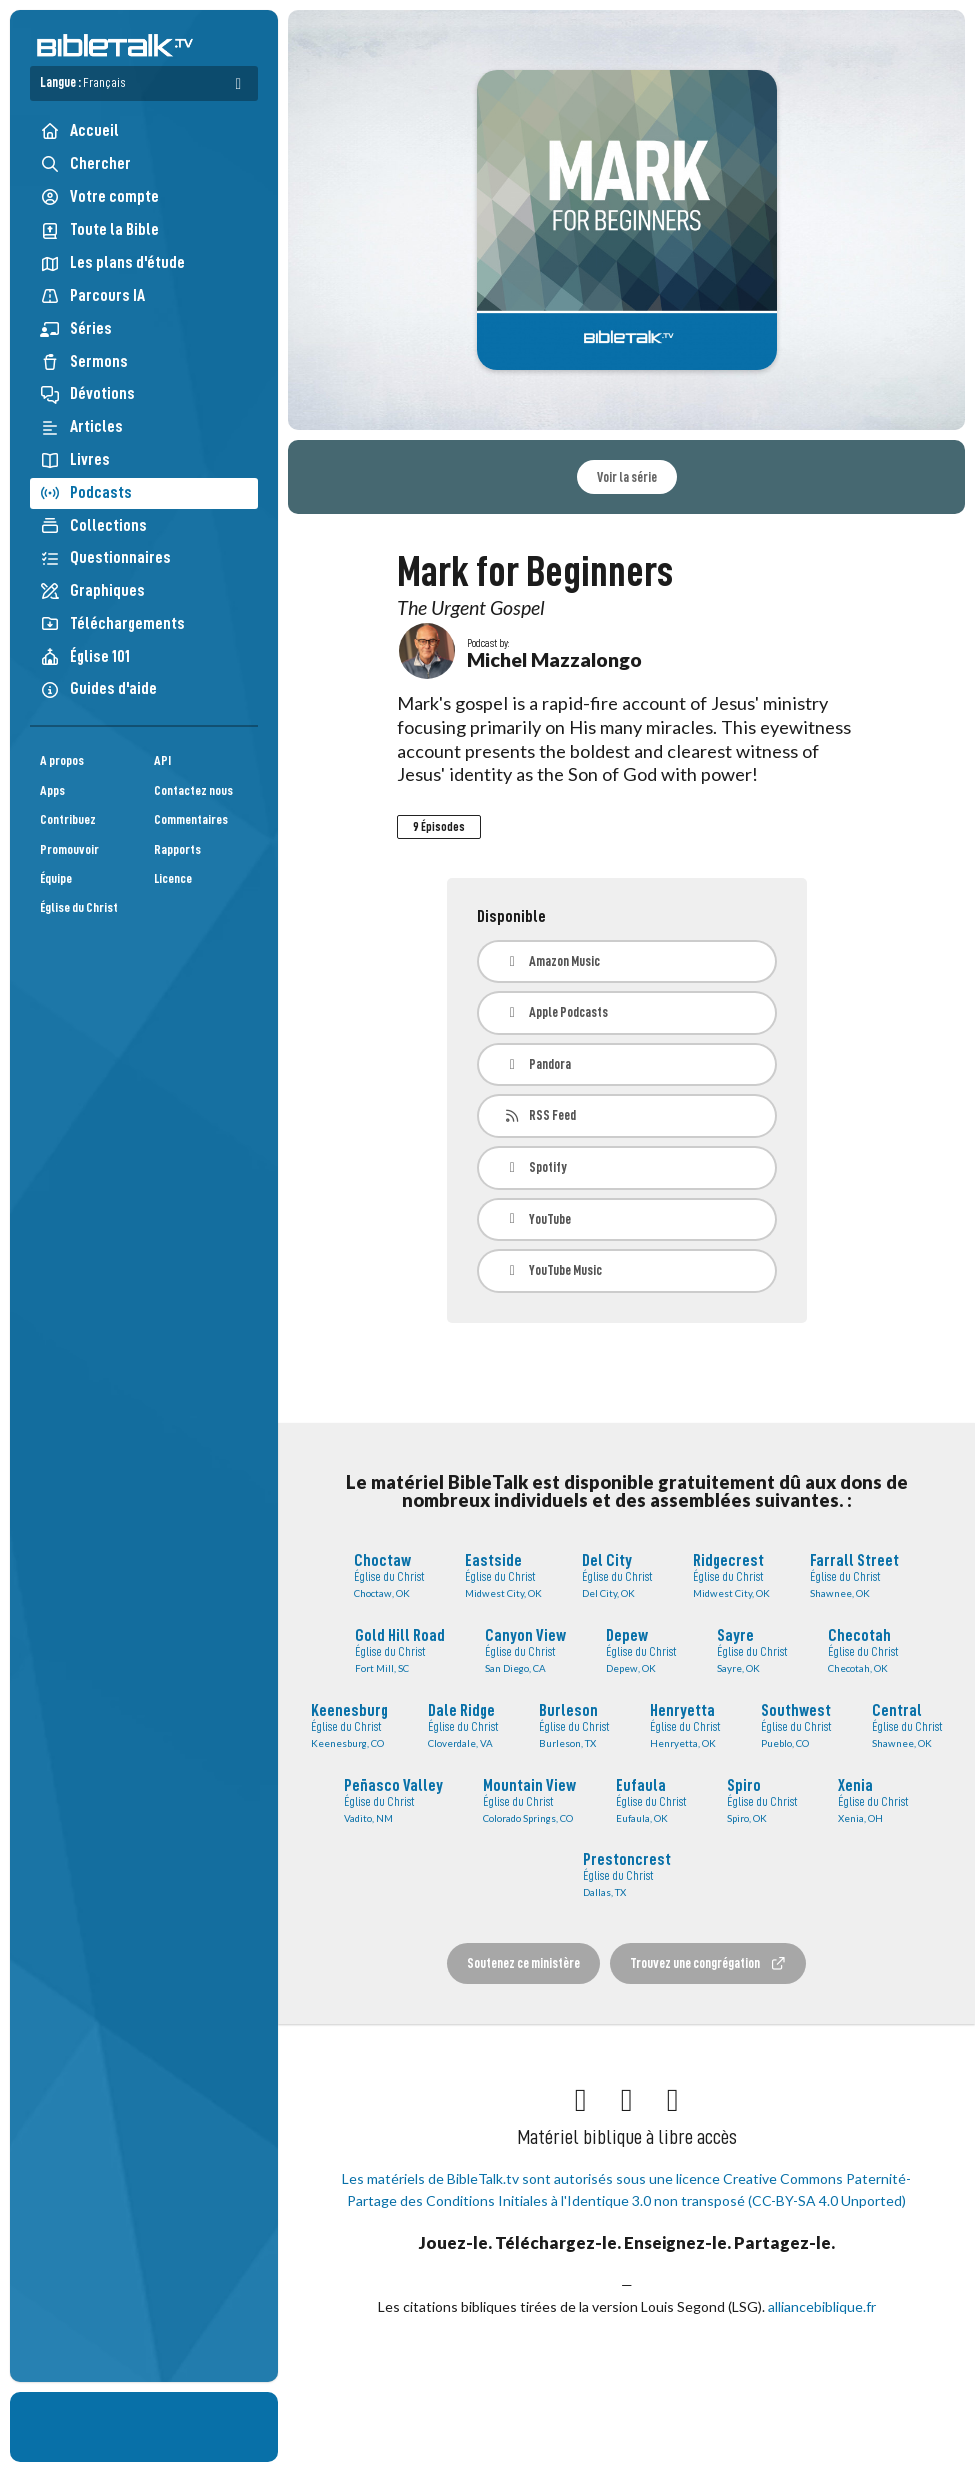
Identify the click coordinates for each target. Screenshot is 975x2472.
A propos (62, 760)
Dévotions (87, 393)
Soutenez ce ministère (523, 1963)
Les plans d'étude (112, 262)
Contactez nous (193, 790)
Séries (76, 328)
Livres (75, 459)
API (162, 760)
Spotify (536, 1167)
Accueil (79, 130)
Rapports (177, 849)
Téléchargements (112, 623)
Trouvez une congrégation (708, 1963)
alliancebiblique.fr (822, 2306)
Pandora (538, 1064)
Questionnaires (105, 557)
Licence (173, 878)
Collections (93, 525)
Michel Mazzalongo (554, 659)
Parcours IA (92, 295)
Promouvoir (69, 849)
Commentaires (191, 819)
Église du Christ (79, 907)
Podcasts (86, 492)
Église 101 (85, 656)
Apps (52, 790)
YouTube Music (553, 1270)
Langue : (83, 82)
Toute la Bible (99, 229)
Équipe (56, 878)
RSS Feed (540, 1115)
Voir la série (627, 477)
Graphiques (92, 590)
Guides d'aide (98, 688)
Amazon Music (552, 961)
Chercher (85, 163)
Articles (81, 426)
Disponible (511, 916)
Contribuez (68, 819)
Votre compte (99, 197)
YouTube (538, 1219)
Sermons (84, 361)
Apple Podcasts (556, 1012)
